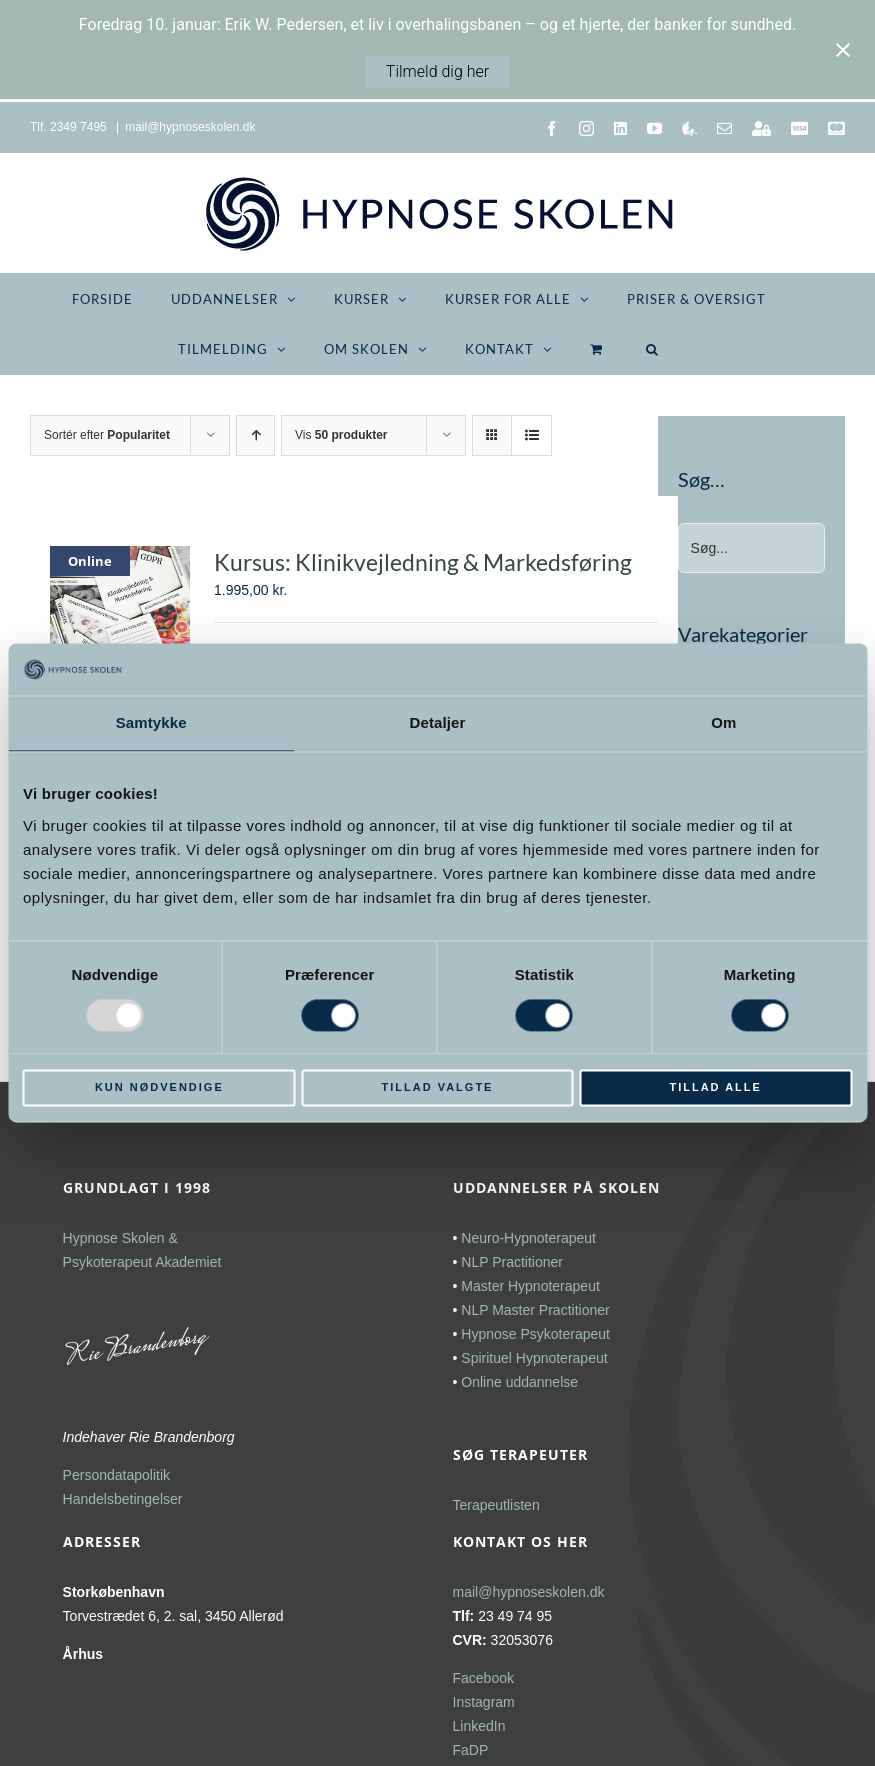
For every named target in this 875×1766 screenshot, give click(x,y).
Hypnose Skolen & (120, 1238)
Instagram (484, 1702)
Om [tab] (723, 723)
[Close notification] (843, 50)
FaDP (471, 1750)
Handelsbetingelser (123, 1499)
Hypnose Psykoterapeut (535, 1334)
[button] (652, 349)
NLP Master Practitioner (535, 1310)
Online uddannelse (519, 1382)
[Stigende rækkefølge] (255, 435)
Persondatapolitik (116, 1475)
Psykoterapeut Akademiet (142, 1262)
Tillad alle (715, 1088)
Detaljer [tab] (438, 723)
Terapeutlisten (496, 1505)
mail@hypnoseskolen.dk (190, 127)
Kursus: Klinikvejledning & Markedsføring (423, 562)
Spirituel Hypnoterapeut (534, 1358)
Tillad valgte (438, 1088)
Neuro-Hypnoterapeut (528, 1238)
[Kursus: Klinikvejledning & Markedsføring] (120, 598)
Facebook (483, 1678)
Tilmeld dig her (437, 71)
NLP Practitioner (512, 1262)
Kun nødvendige (159, 1088)
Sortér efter (107, 435)
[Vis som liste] (531, 435)
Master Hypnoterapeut (530, 1286)
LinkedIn (479, 1726)
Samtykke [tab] (151, 723)
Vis (341, 435)
